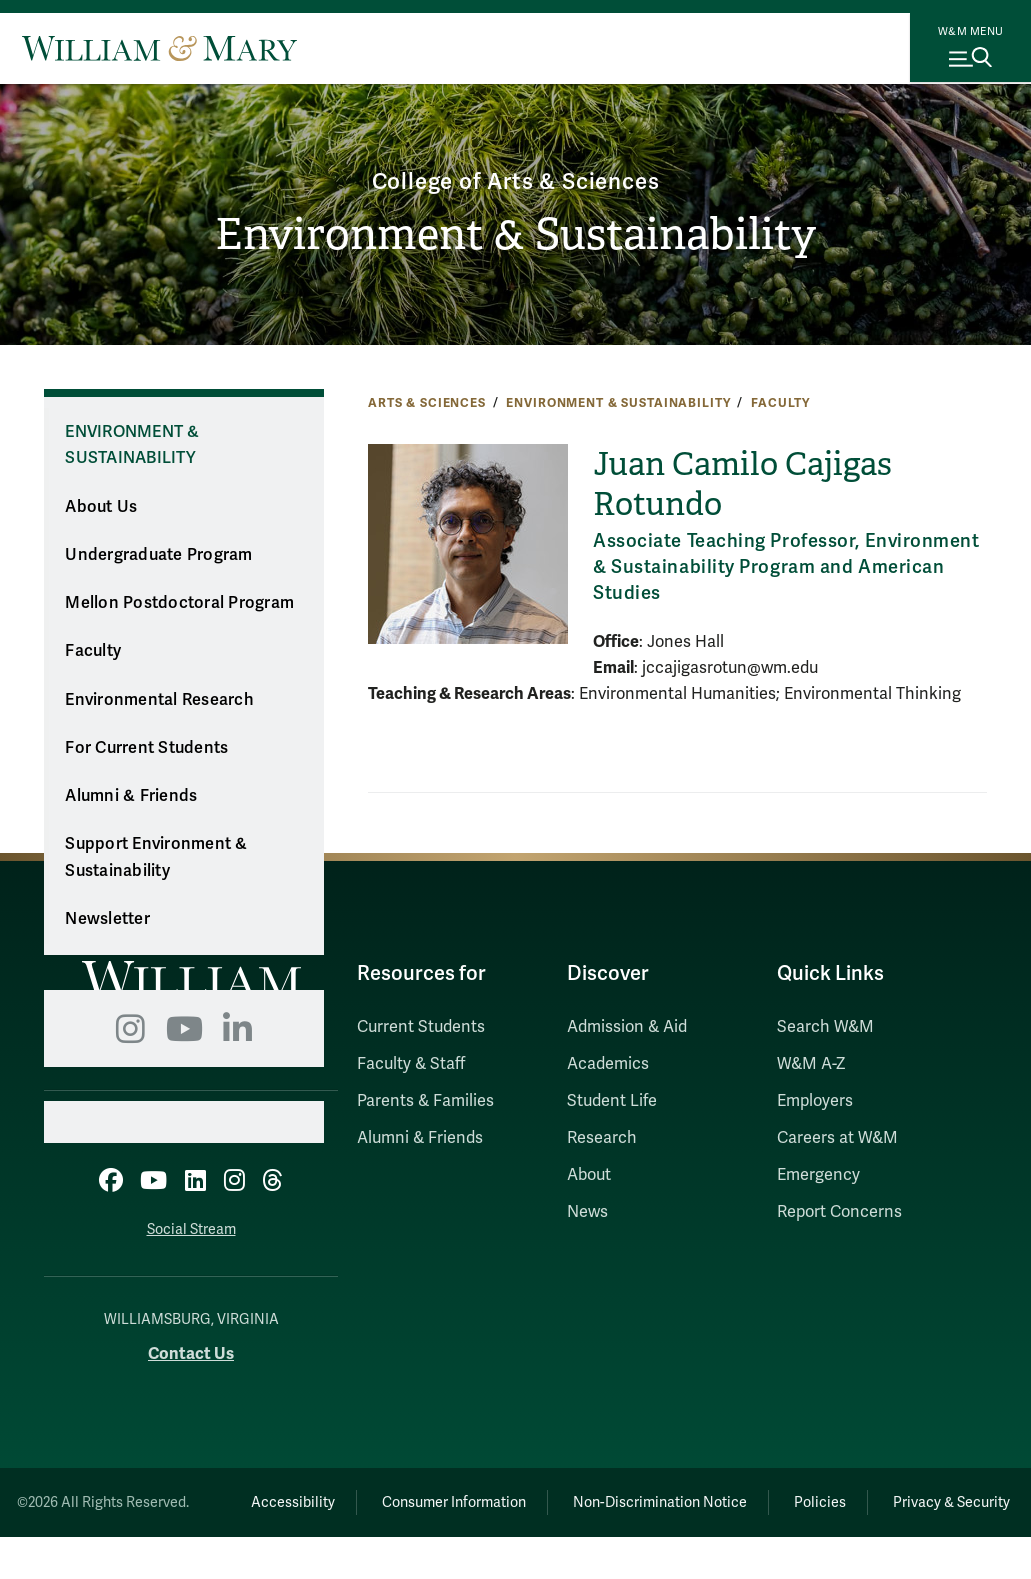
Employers (815, 1101)
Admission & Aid (627, 1027)
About (589, 1175)
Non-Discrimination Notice (732, 1496)
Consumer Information (515, 1496)
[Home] (159, 48)
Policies (904, 1496)
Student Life (612, 1101)
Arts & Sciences (427, 403)
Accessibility (342, 1496)
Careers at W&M (837, 1138)
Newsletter (107, 919)
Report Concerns (839, 1212)
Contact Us (191, 1348)
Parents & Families (425, 1101)
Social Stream (191, 1224)
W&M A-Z (811, 1064)
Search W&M (825, 1027)
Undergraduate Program (158, 555)
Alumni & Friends (131, 796)
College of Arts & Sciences (515, 178)
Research (602, 1138)
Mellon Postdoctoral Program (179, 603)
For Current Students (146, 748)
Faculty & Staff (411, 1064)
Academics (608, 1064)
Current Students (421, 1027)
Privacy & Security (615, 1544)
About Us (101, 507)
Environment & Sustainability (516, 235)
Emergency (818, 1175)
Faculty (780, 403)
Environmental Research (159, 700)
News (587, 1212)
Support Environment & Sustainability (156, 857)
